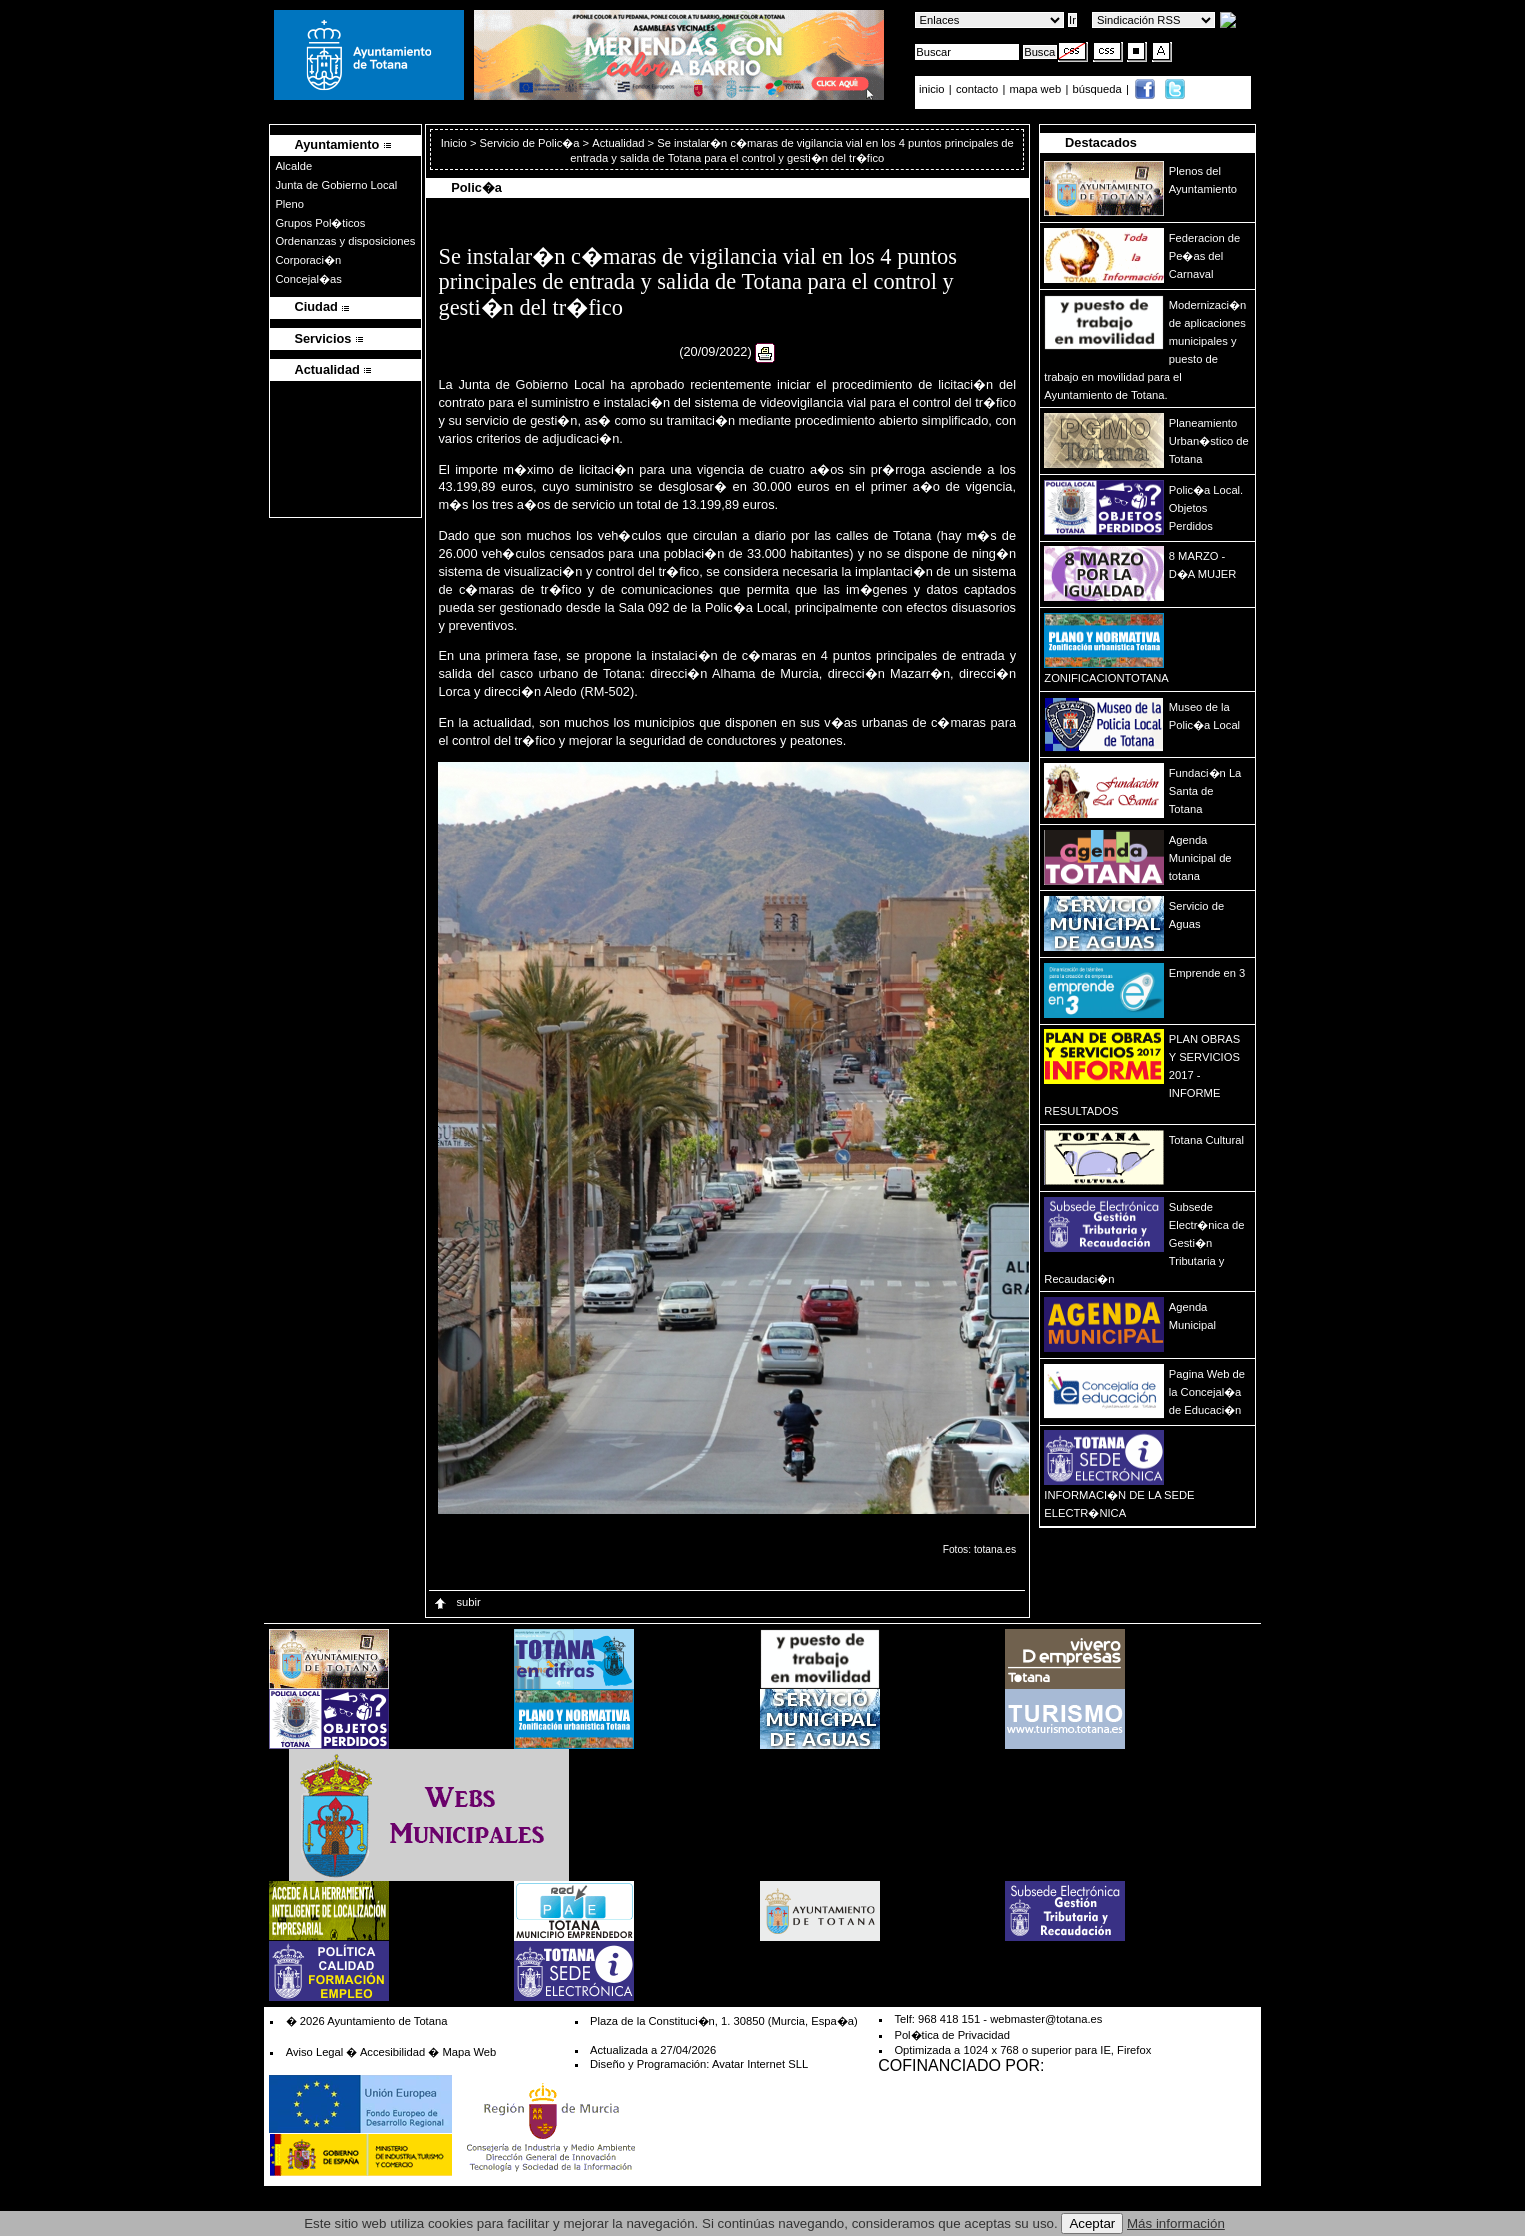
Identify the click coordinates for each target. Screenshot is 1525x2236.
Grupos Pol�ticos (320, 223)
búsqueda (1099, 89)
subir (456, 1602)
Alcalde (293, 166)
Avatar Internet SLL (760, 2064)
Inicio (455, 143)
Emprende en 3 (1207, 973)
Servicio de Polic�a (530, 143)
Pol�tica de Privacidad (951, 2035)
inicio (933, 89)
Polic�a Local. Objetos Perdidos (1206, 508)
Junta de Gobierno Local (336, 185)
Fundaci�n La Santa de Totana (1205, 791)
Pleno (289, 204)
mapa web (1037, 89)
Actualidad (618, 143)
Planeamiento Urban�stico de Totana (1209, 441)
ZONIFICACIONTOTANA (1106, 678)
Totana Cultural (1206, 1140)
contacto (977, 89)
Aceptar (1092, 2223)
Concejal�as (308, 279)
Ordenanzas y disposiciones (345, 241)
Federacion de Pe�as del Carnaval (1205, 256)
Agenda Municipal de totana (1200, 858)
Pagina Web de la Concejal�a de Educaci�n (1207, 1392)
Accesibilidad (392, 2052)
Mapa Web (469, 2052)
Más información (1176, 2223)
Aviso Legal (315, 2052)
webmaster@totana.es (1046, 2019)
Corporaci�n (308, 260)
